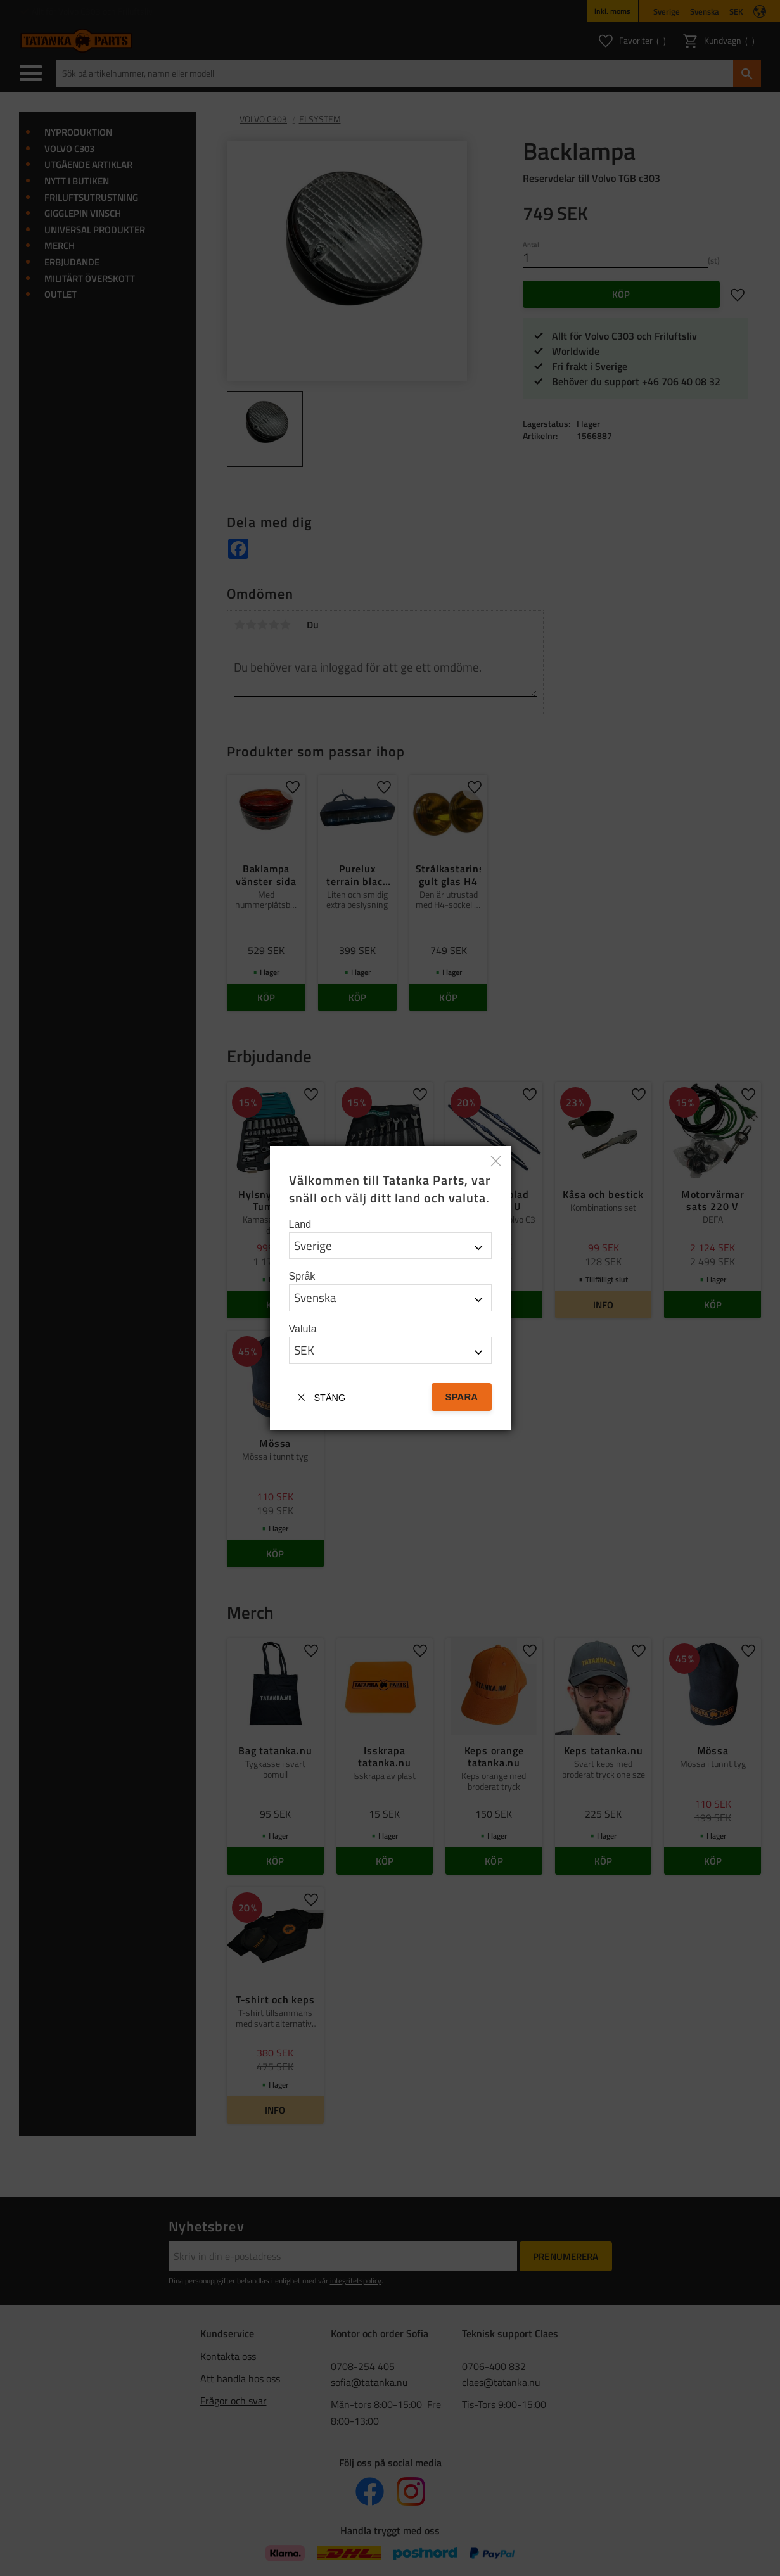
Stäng (330, 1398)
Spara (461, 1396)
